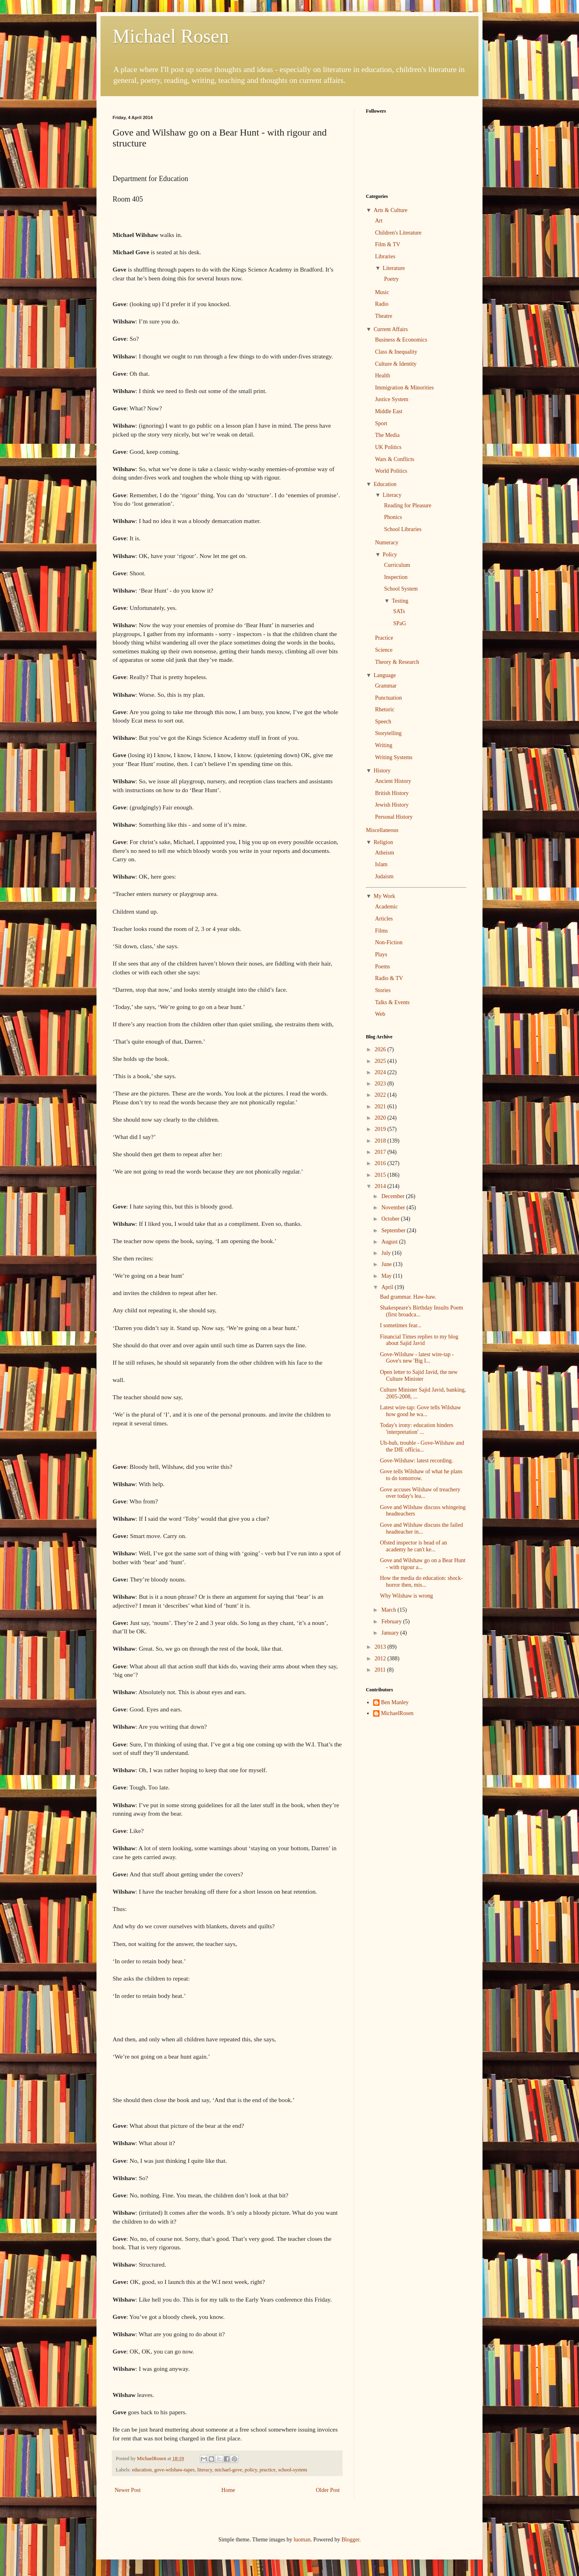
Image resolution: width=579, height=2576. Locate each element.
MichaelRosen (397, 1713)
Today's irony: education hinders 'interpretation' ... (416, 1428)
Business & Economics (401, 340)
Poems (382, 967)
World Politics (391, 471)
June (387, 1264)
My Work (384, 896)
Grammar (386, 686)
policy (251, 2470)
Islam (381, 864)
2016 (381, 1163)
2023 (381, 1084)
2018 (381, 1141)
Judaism (384, 876)
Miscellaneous (382, 830)
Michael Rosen (171, 36)
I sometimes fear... (400, 1325)
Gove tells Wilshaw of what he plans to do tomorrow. (421, 1474)
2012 (381, 1659)
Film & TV (387, 244)
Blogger (350, 2540)
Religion (383, 842)
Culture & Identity (396, 364)
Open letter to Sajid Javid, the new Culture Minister (419, 1375)
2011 (381, 1670)
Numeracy (386, 542)
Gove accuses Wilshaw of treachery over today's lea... (420, 1493)
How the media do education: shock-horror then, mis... (421, 1581)
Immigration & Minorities (404, 388)
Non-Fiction (388, 942)
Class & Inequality (396, 352)
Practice (384, 638)
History (382, 771)
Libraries (385, 256)
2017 (381, 1152)
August (390, 1242)
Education (385, 484)
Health (382, 376)
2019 (381, 1129)
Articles (384, 919)
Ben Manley (395, 1702)
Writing (383, 745)
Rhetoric (384, 709)
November (394, 1208)
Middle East (388, 411)
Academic (386, 907)
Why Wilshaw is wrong (406, 1596)
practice (268, 2470)
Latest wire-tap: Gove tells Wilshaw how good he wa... (420, 1410)
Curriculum (397, 565)
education (142, 2470)
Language (385, 675)
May (387, 1276)
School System (401, 589)
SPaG (399, 623)
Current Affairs (391, 329)
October (391, 1219)
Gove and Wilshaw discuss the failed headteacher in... (421, 1528)
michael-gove (228, 2470)
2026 (381, 1049)
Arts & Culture (390, 210)
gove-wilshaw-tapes (174, 2470)
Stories (383, 990)
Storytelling (388, 733)
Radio (381, 304)
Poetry (391, 279)
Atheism (384, 853)
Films (381, 931)
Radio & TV (389, 978)
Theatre (383, 316)
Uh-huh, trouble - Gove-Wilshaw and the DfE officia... (422, 1446)
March (389, 1610)
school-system (292, 2470)
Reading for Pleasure (407, 505)
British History (392, 793)
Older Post (328, 2490)
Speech (383, 722)
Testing (400, 601)
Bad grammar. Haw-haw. (408, 1297)
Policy (390, 555)
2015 (381, 1175)
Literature (394, 268)
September (394, 1230)
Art (379, 221)
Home (228, 2490)
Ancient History (393, 781)
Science (384, 650)
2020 (381, 1118)
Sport (381, 423)
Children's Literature (398, 233)
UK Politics (388, 447)
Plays (381, 954)
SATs (399, 611)
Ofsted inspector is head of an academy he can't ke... (413, 1546)
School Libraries (402, 529)
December (393, 1196)
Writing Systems (394, 757)
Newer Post (128, 2490)
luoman (302, 2540)
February (392, 1621)
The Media (387, 435)
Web (380, 1014)
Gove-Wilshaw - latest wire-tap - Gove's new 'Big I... (417, 1357)
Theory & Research (397, 662)
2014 (381, 1186)
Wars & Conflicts (395, 459)
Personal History (394, 817)
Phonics (393, 517)
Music (382, 292)
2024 (381, 1072)
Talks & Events (392, 1002)
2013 (381, 1647)
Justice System (392, 399)
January (390, 1633)
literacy (204, 2470)
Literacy (392, 495)
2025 (381, 1061)
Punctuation (388, 698)
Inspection (395, 577)
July (386, 1253)
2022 (381, 1095)
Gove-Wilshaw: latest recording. (416, 1461)
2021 (381, 1107)
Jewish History (392, 805)
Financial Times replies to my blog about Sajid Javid (419, 1340)
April (387, 1287)
